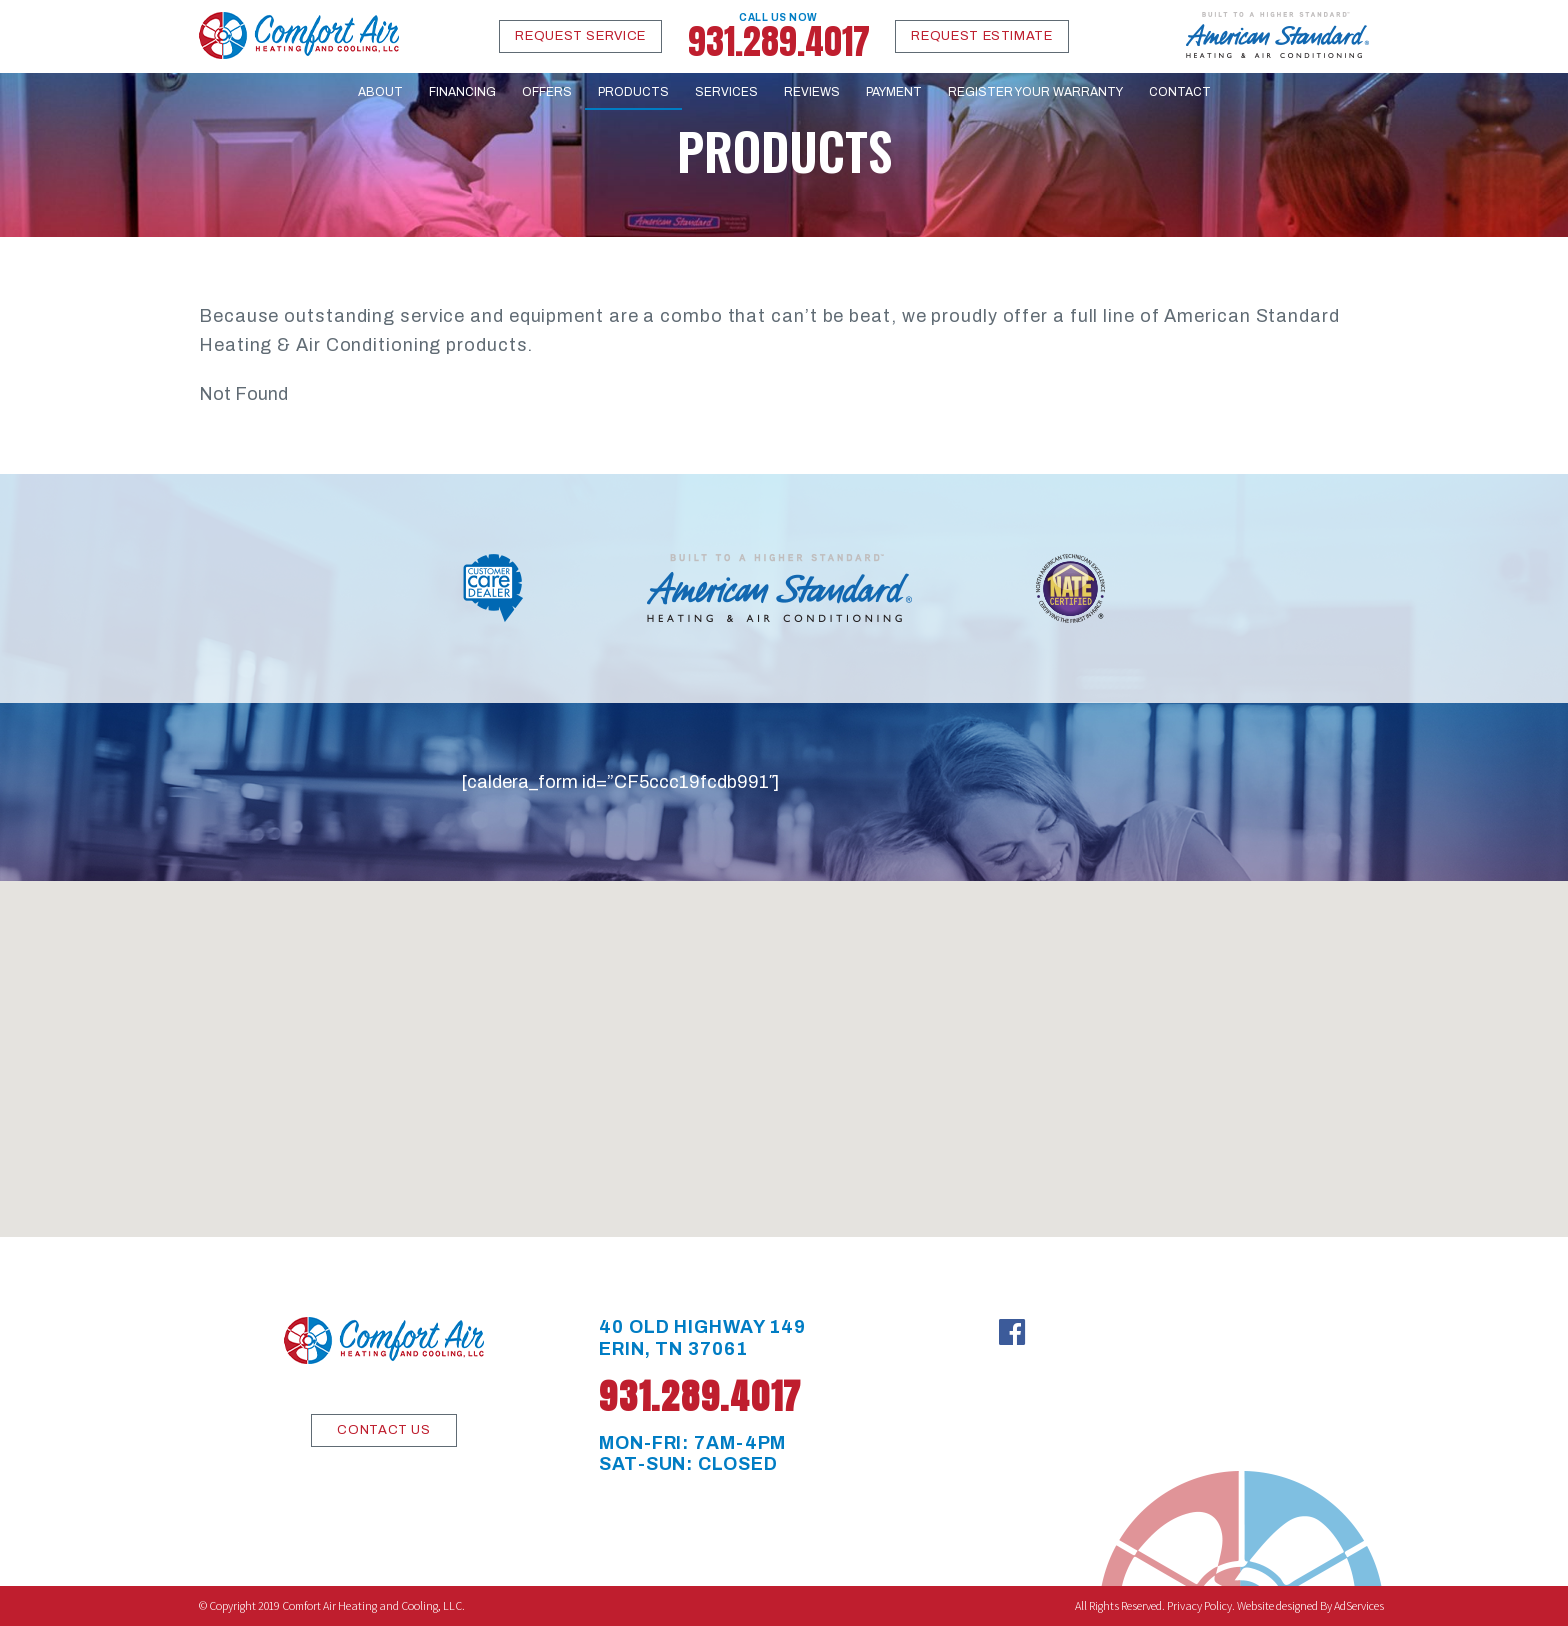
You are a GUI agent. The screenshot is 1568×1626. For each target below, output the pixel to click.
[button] (784, 1040)
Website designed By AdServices (1310, 1605)
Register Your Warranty (1035, 92)
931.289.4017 (779, 37)
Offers (547, 92)
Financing (462, 92)
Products (633, 92)
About (380, 92)
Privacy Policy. (1201, 1605)
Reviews (812, 92)
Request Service (580, 36)
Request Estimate (981, 36)
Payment (894, 92)
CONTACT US (384, 1430)
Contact (1180, 92)
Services (726, 92)
